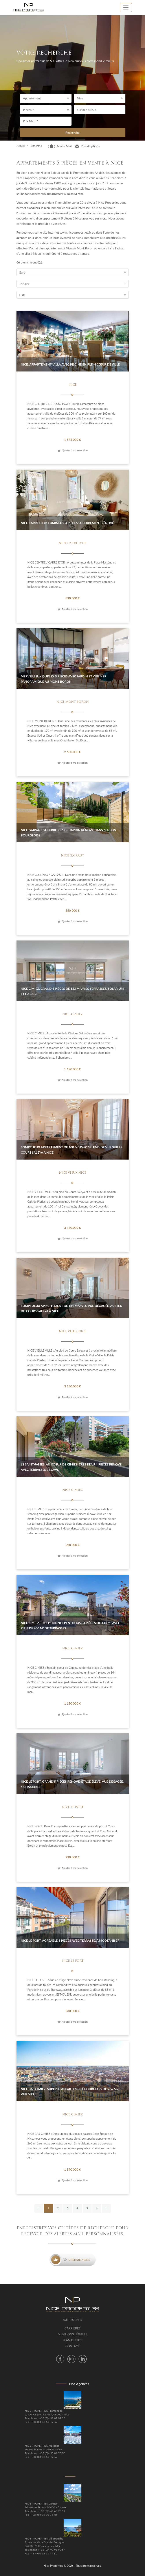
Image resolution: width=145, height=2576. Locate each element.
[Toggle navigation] (126, 7)
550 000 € (73, 910)
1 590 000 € (72, 2169)
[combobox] (46, 98)
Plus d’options (87, 146)
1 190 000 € (72, 1069)
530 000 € (73, 2011)
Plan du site (72, 2340)
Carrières (72, 2328)
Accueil (21, 145)
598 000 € (73, 1545)
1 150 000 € (72, 1703)
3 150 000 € (72, 1227)
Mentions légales (72, 2334)
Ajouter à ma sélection (72, 450)
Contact (72, 2346)
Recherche (72, 132)
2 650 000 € (72, 752)
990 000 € (73, 1857)
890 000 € (73, 598)
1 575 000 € (72, 439)
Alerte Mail (60, 146)
